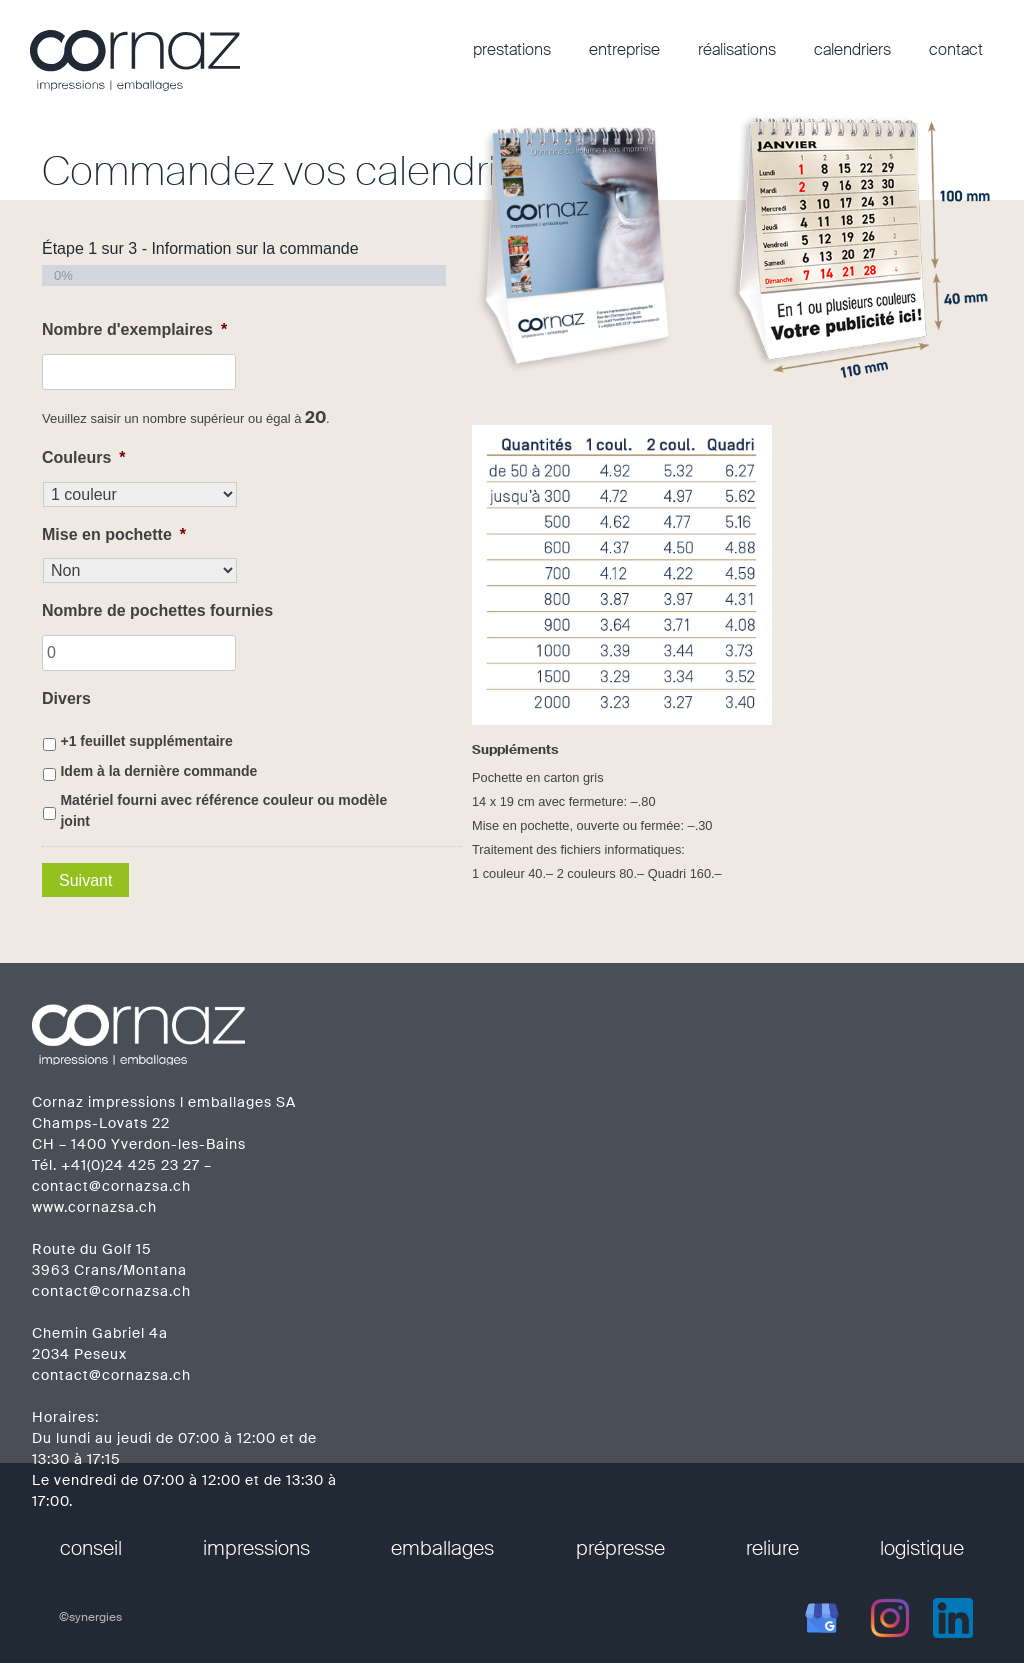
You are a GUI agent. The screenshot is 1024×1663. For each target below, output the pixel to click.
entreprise (624, 49)
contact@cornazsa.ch (111, 1186)
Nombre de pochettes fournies (157, 610)
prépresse (620, 1548)
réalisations (737, 49)
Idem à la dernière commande (158, 771)
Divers (66, 698)
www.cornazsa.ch (94, 1207)
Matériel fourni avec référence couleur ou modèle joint (223, 810)
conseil (91, 1548)
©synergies (90, 1617)
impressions (256, 1548)
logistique (922, 1548)
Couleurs (84, 457)
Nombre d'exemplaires (134, 329)
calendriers (852, 49)
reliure (772, 1548)
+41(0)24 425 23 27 (130, 1165)
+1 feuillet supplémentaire (146, 741)
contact (956, 49)
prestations (512, 49)
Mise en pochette (114, 534)
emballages (442, 1548)
